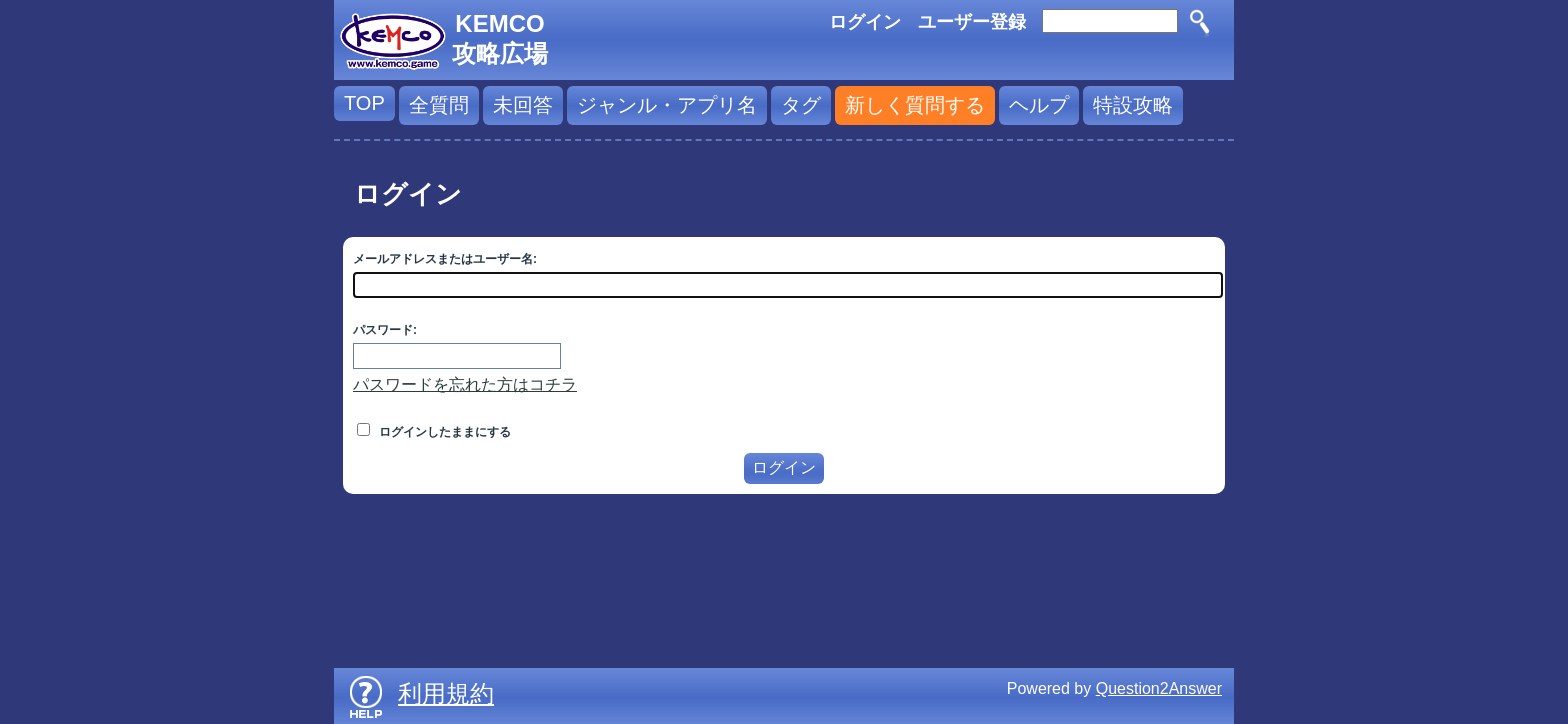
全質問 (439, 105)
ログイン (865, 22)
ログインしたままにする (434, 432)
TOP (364, 103)
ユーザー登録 (972, 22)
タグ (801, 105)
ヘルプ (1039, 105)
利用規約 (446, 693)
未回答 (523, 105)
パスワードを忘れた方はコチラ (465, 384)
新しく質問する (915, 105)
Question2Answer (1159, 688)
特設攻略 (1133, 105)
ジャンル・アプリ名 (667, 105)
